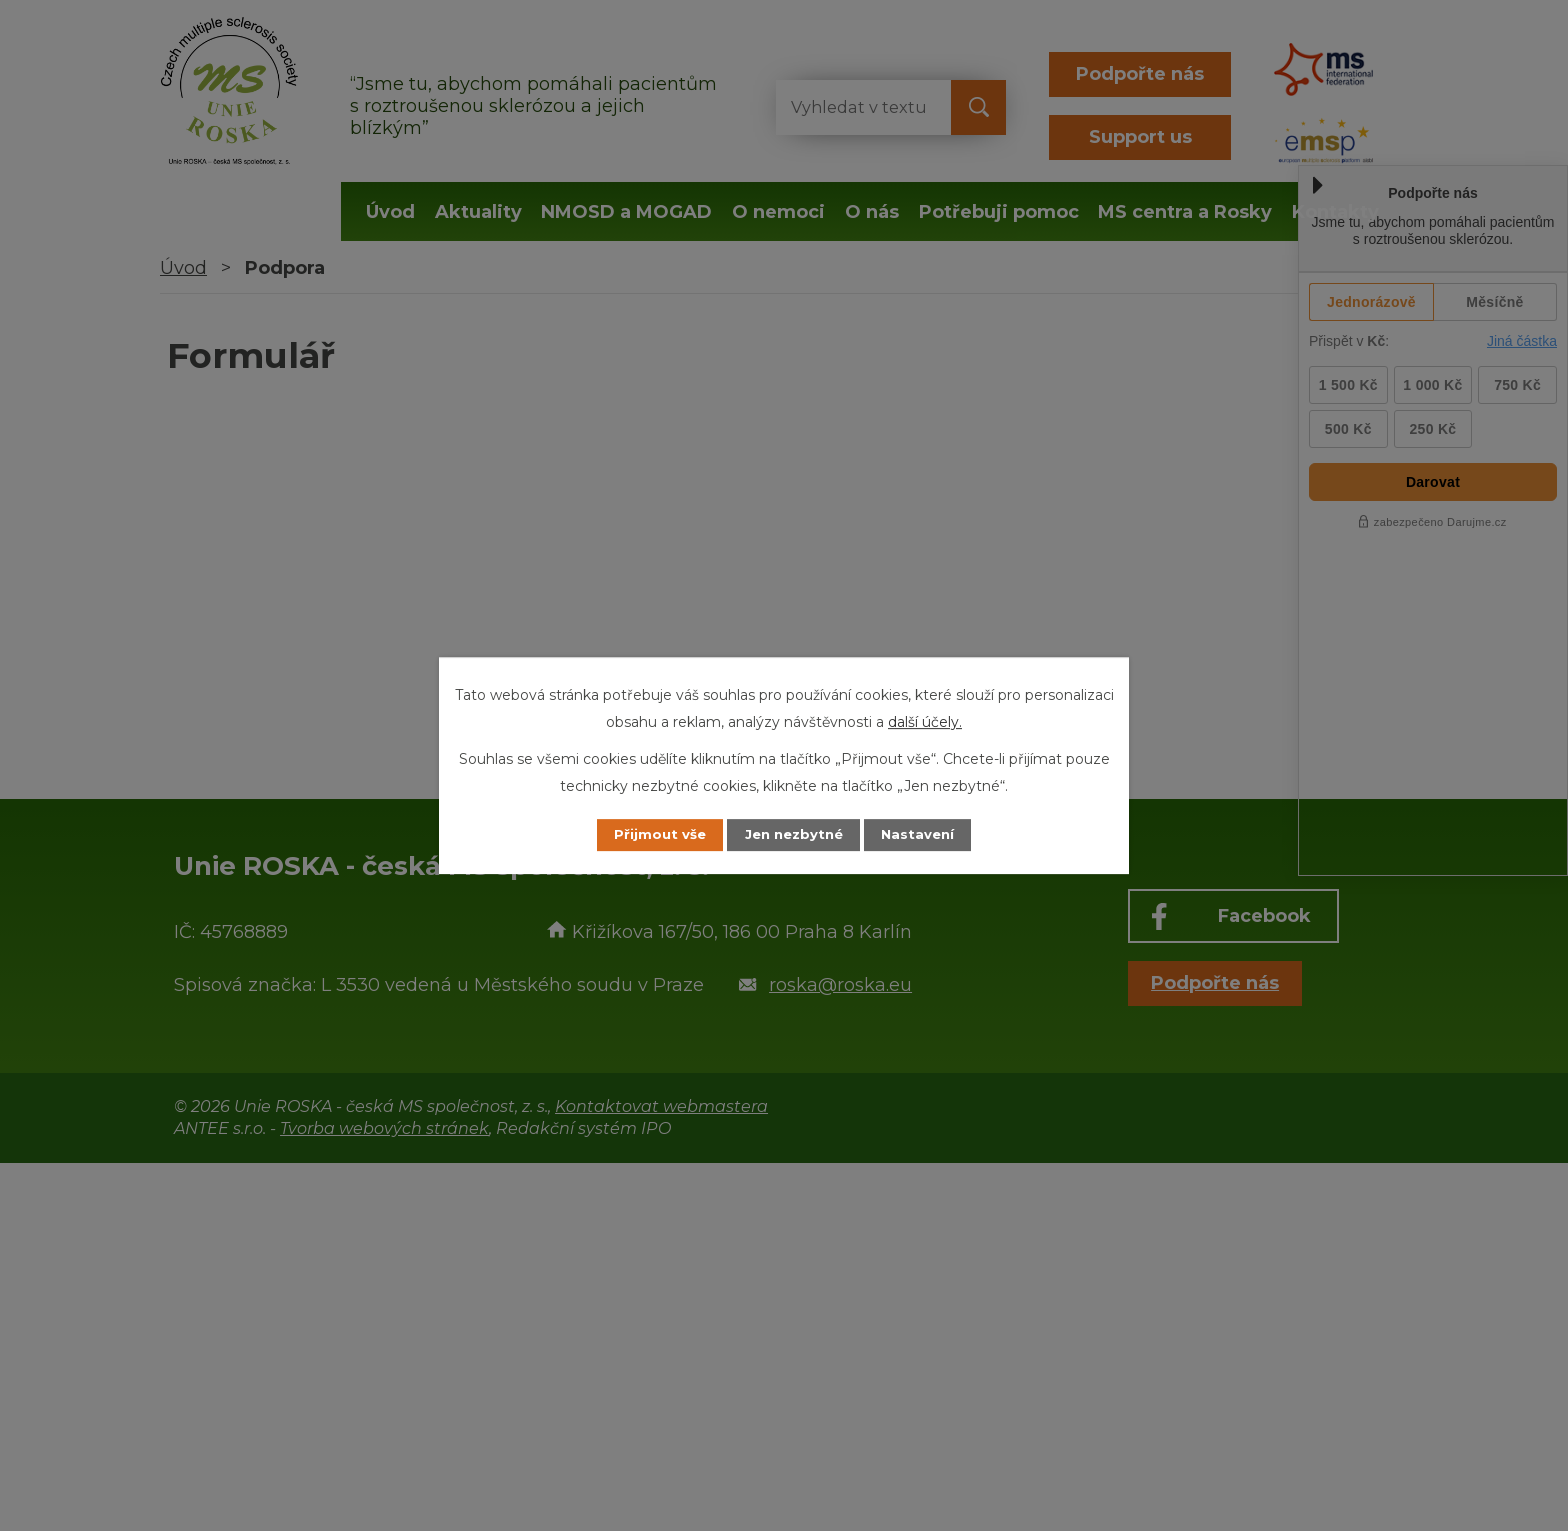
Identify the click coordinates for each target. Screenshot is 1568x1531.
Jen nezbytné (793, 835)
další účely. (925, 721)
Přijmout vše (648, 835)
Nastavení (930, 835)
